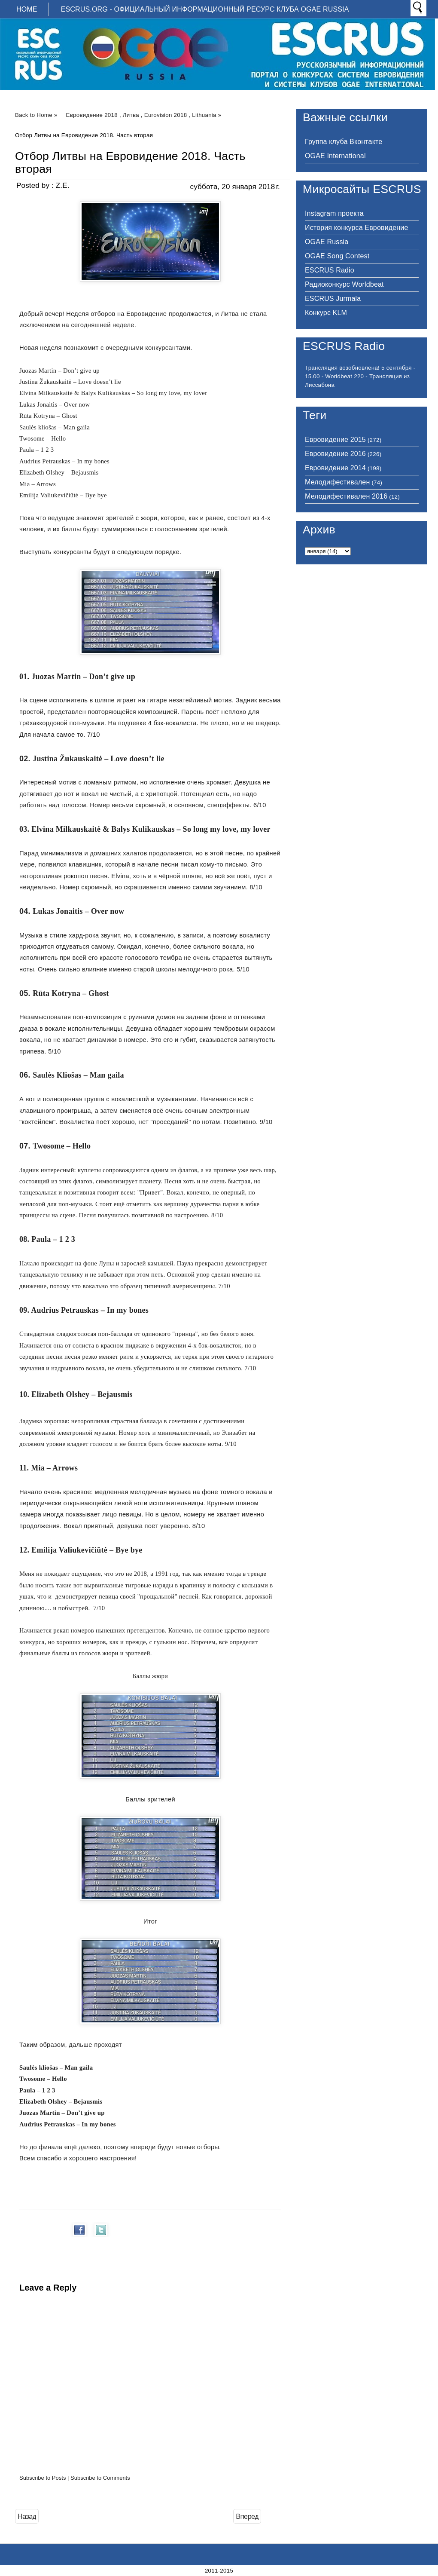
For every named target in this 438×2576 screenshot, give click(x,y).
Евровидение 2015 (335, 439)
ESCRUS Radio (329, 270)
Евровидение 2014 (335, 468)
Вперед (247, 2516)
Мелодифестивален (337, 482)
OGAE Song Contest (337, 256)
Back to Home (33, 115)
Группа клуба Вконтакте (343, 141)
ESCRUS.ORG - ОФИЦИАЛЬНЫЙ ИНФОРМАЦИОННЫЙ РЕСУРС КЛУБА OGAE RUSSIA (205, 9)
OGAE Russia (326, 241)
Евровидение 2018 (92, 115)
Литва (131, 115)
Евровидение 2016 (335, 453)
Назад (27, 2516)
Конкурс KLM (326, 312)
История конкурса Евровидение (356, 227)
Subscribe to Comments (100, 2478)
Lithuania (204, 115)
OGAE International (335, 155)
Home (26, 9)
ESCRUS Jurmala (333, 298)
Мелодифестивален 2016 (346, 496)
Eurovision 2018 (165, 115)
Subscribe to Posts (42, 2478)
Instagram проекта (334, 213)
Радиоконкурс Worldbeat (344, 284)
